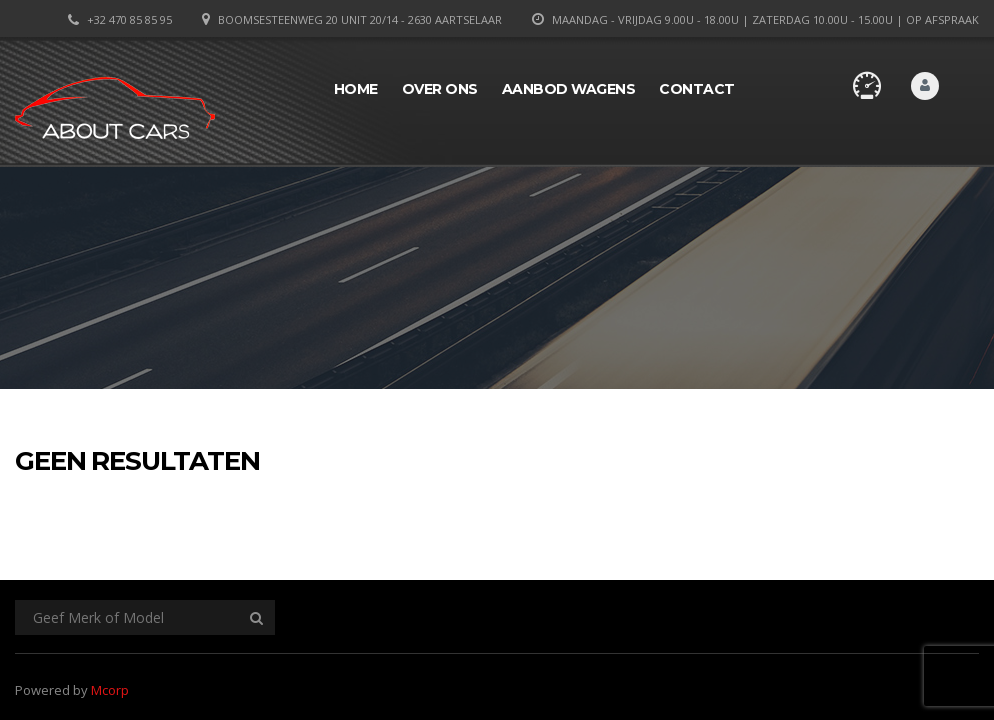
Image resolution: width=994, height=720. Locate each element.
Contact (697, 89)
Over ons (440, 89)
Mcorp (110, 690)
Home (356, 89)
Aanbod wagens (569, 89)
